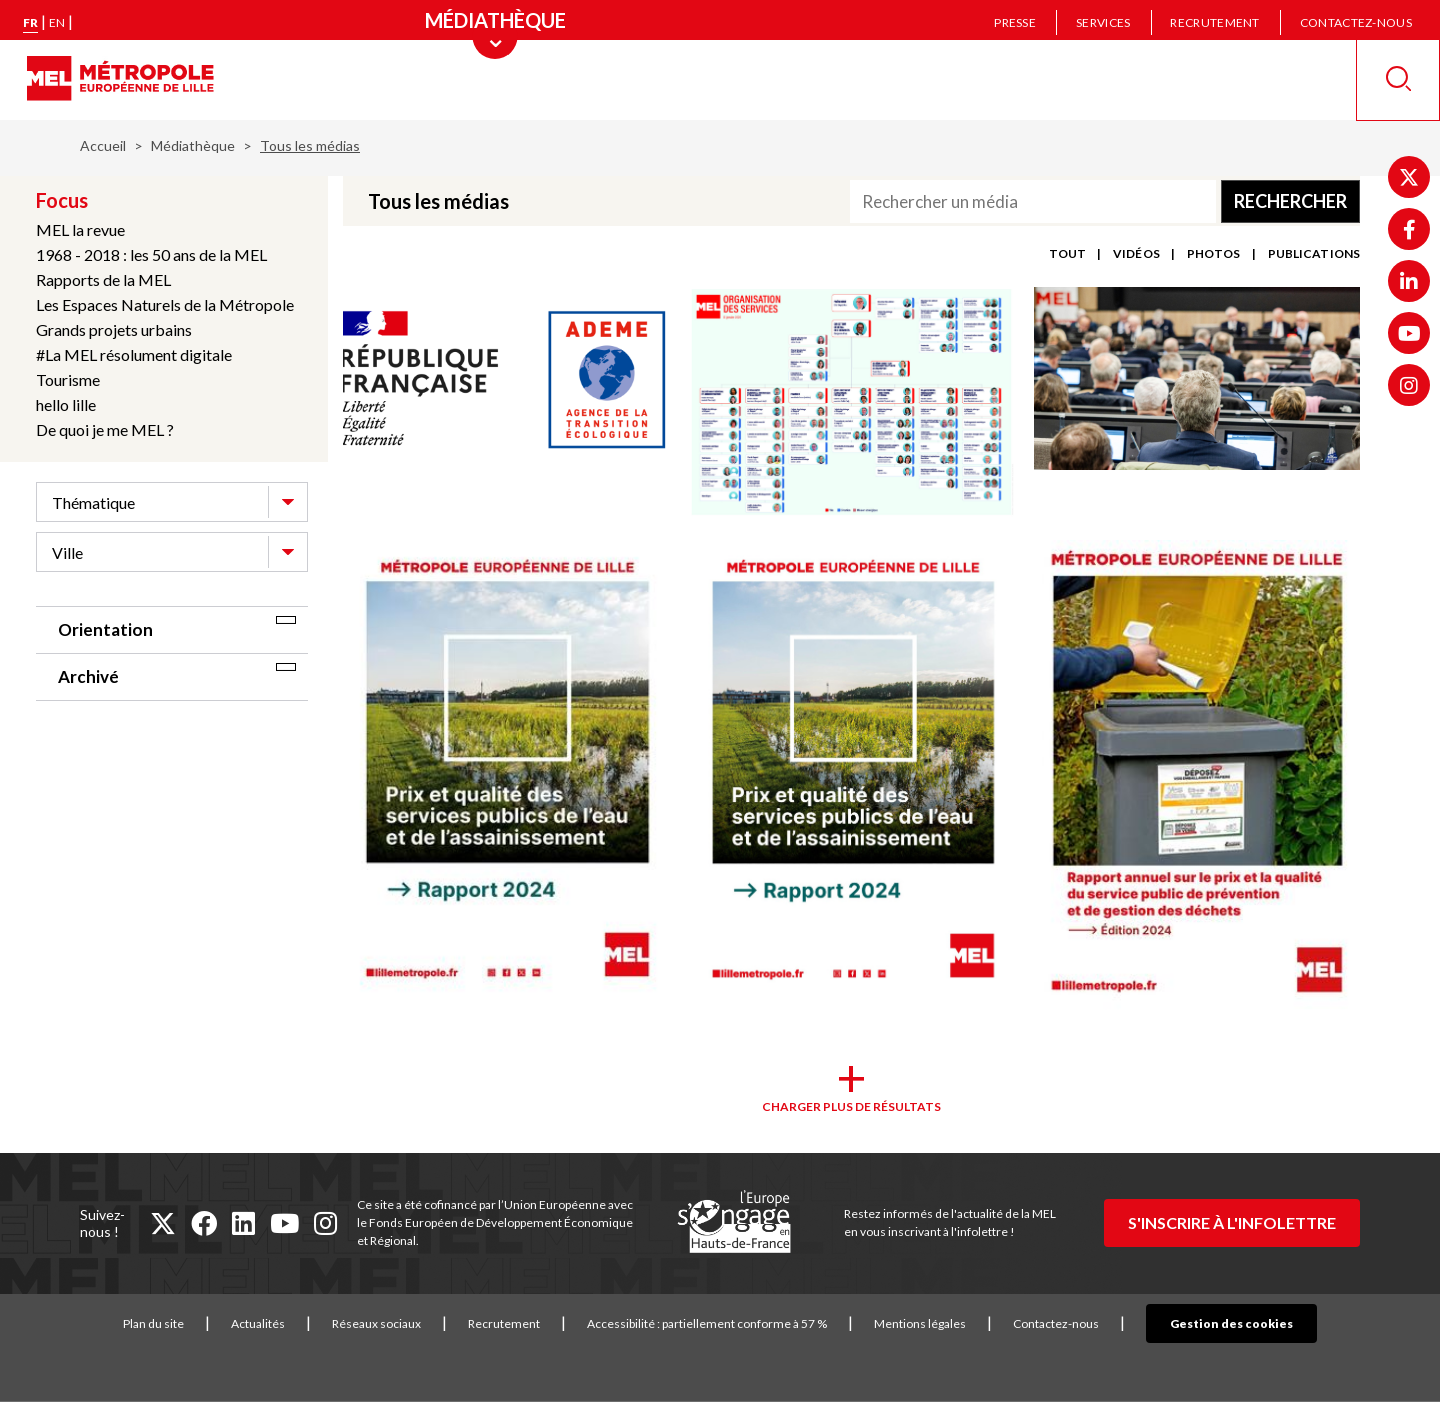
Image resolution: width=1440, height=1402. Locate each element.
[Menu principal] (495, 20)
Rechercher (1290, 201)
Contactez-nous (1356, 22)
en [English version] (57, 22)
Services (1103, 22)
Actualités (289, 1323)
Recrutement (1214, 22)
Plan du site (184, 1323)
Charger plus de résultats (851, 1106)
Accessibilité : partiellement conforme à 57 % (738, 1323)
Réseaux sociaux (407, 1323)
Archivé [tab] (88, 676)
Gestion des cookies (1231, 1323)
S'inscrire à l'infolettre (1232, 1222)
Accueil (103, 145)
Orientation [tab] (105, 629)
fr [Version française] (30, 22)
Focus (62, 200)
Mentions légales (951, 1323)
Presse (1015, 22)
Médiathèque (193, 145)
